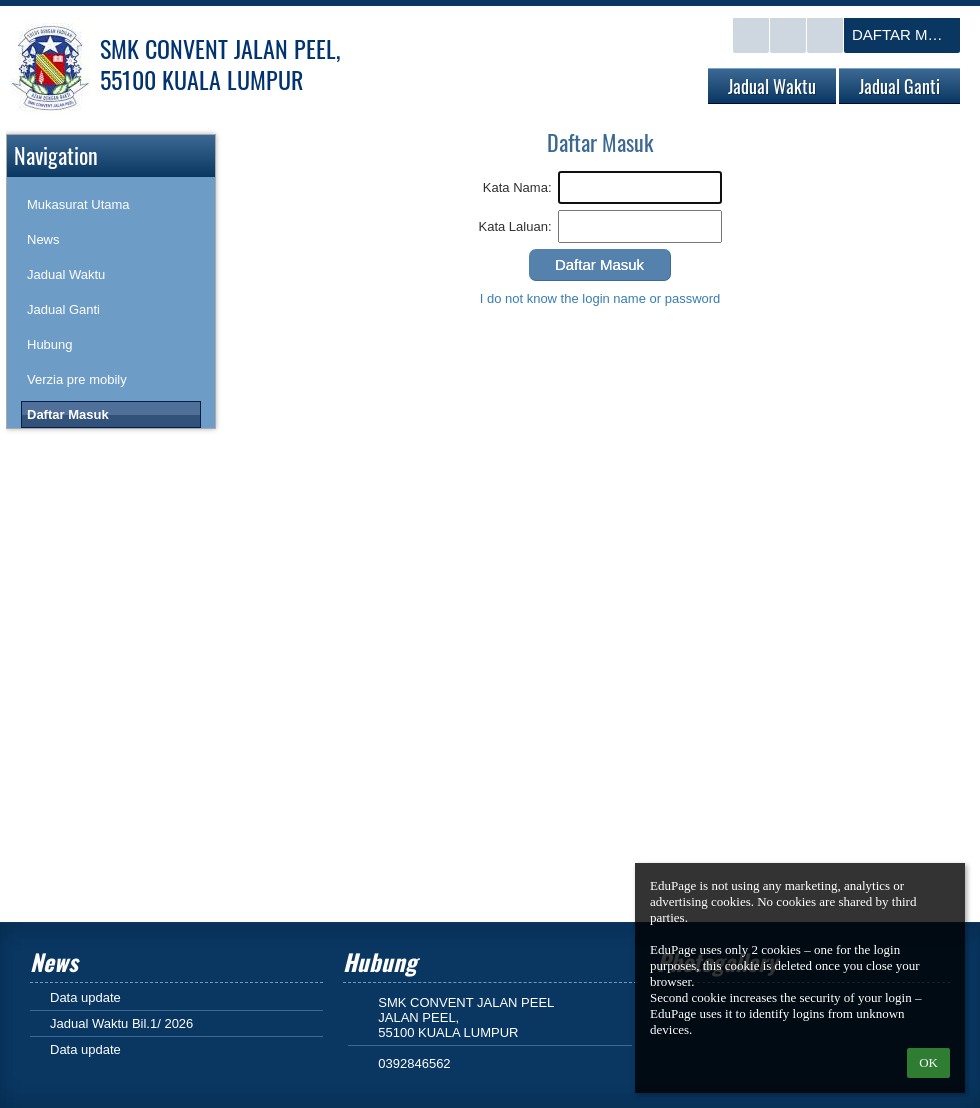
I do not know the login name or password (600, 298)
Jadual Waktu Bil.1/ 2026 (121, 1023)
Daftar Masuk (906, 34)
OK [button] (928, 1062)
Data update (85, 997)
